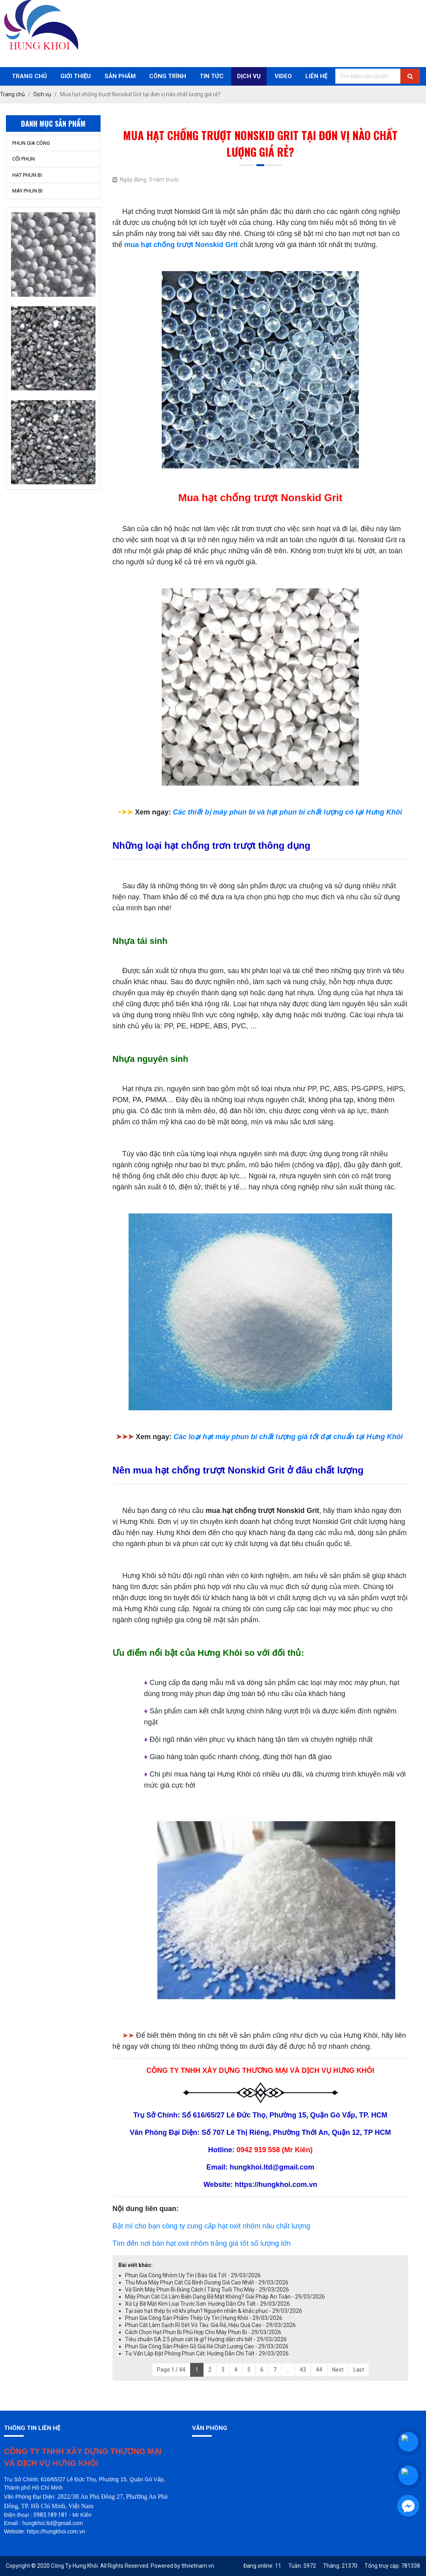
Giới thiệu (75, 76)
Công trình (167, 76)
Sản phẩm (120, 76)
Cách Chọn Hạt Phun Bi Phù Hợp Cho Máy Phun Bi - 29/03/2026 (203, 2332)
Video (283, 76)
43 (303, 2369)
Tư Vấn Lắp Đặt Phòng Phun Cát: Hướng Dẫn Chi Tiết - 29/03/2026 (207, 2353)
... (288, 2369)
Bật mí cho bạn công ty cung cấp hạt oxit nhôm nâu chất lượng (211, 2226)
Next (338, 2369)
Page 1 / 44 (171, 2369)
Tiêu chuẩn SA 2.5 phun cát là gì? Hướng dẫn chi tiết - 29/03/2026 (206, 2339)
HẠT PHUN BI (27, 175)
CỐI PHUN (23, 159)
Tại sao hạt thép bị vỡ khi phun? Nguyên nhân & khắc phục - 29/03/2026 (213, 2311)
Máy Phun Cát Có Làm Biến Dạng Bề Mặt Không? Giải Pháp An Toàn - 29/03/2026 (225, 2296)
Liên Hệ (316, 76)
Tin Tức (212, 76)
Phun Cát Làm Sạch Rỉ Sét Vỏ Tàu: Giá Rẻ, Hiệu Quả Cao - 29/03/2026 (210, 2325)
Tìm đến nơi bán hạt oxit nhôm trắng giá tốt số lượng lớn (201, 2243)
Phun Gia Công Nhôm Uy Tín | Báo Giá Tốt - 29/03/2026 (193, 2275)
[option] (53, 258)
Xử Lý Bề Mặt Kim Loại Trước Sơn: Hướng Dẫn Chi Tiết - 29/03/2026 (207, 2304)
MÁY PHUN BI (27, 191)
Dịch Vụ (249, 76)
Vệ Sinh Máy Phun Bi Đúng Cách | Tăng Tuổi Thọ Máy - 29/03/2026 (207, 2289)
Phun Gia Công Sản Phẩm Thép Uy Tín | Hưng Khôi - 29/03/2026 (203, 2318)
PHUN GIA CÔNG (31, 143)
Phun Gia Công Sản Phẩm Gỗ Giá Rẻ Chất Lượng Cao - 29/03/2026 (206, 2346)
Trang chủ (29, 76)
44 (319, 2369)
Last (358, 2369)
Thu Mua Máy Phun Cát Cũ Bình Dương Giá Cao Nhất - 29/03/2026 (206, 2282)
